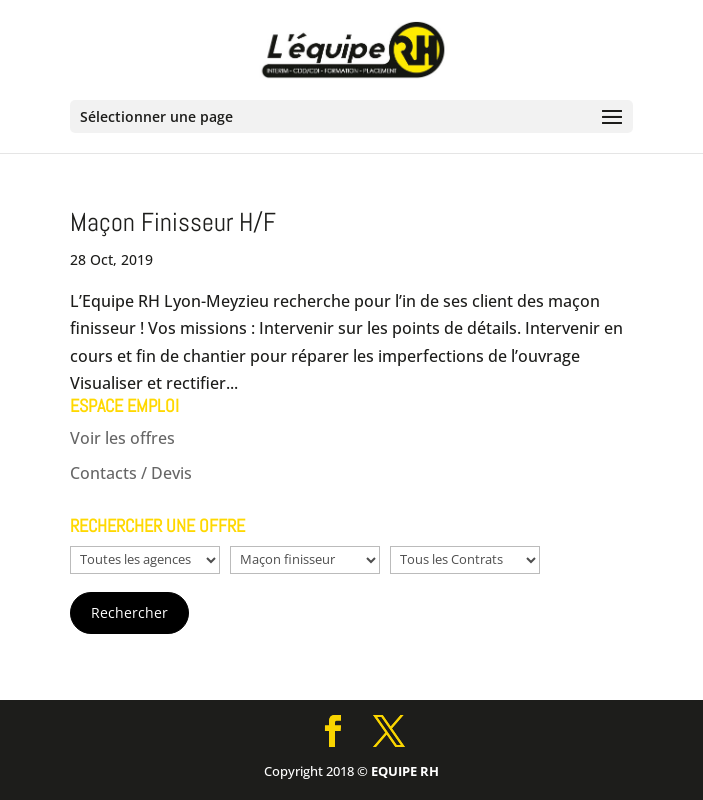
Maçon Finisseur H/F (173, 222)
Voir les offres (122, 438)
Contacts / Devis (131, 473)
